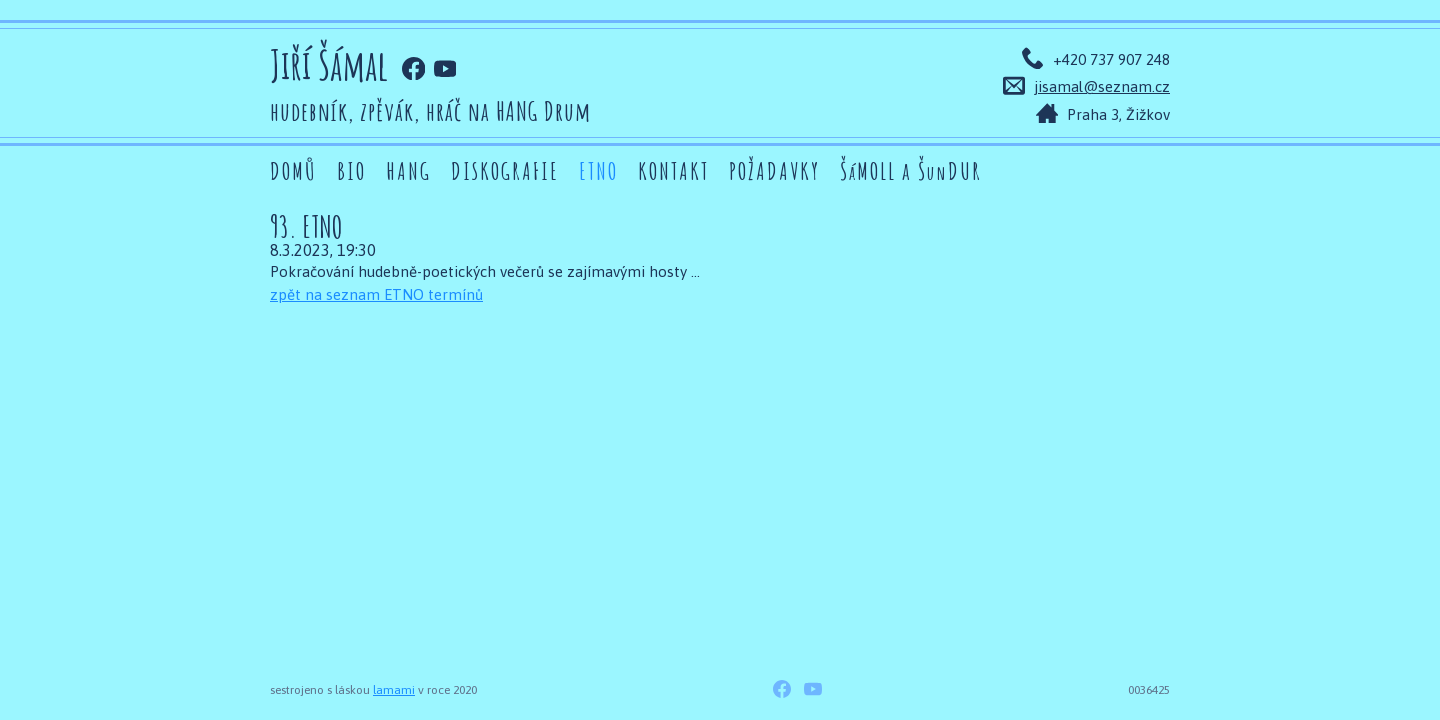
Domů (293, 171)
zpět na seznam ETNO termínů (376, 294)
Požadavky (774, 171)
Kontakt (673, 171)
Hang (408, 171)
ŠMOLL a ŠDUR (911, 171)
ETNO (598, 171)
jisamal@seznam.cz (1102, 86)
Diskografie (505, 171)
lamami (394, 690)
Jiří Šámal (329, 64)
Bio (351, 171)
